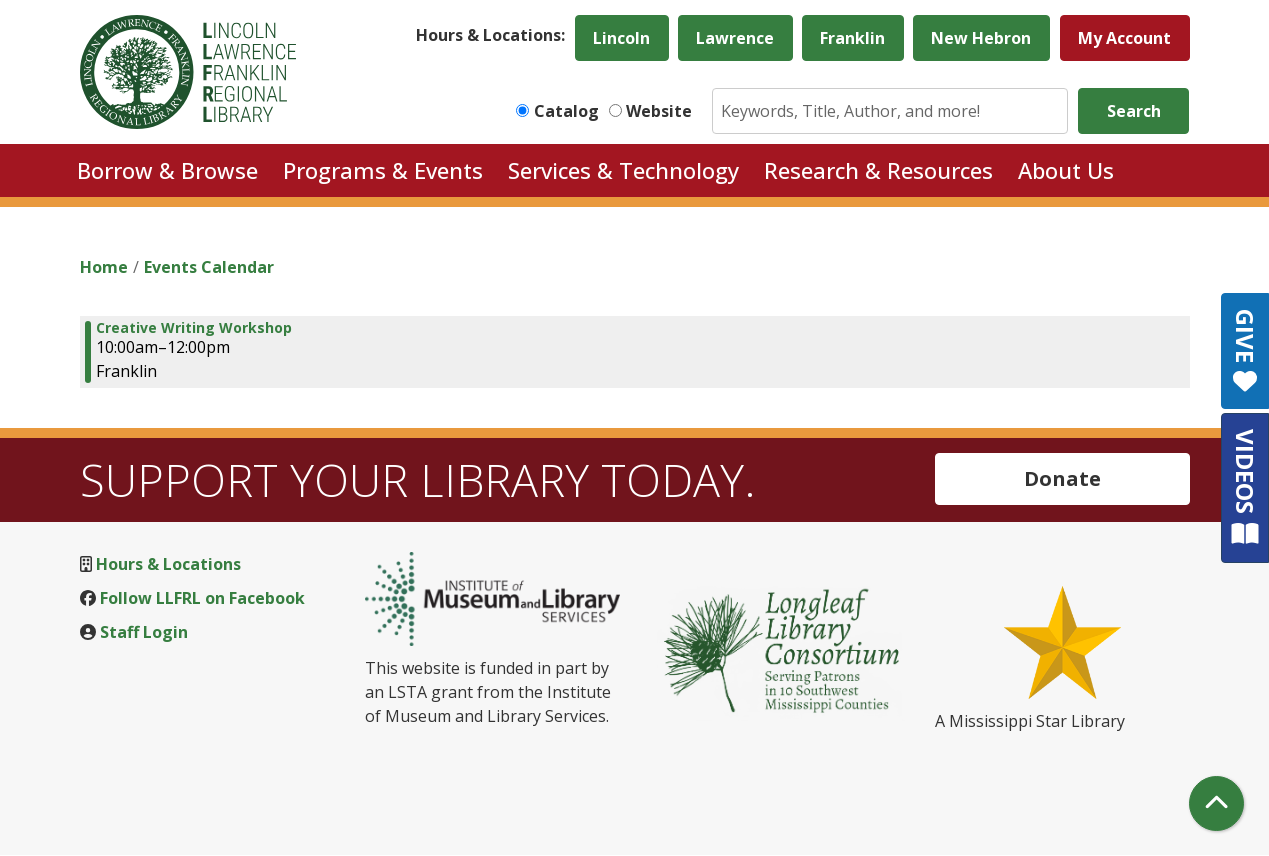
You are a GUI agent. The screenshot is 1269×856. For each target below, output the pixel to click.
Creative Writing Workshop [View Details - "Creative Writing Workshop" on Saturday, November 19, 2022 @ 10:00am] (194, 328)
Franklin (852, 38)
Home (104, 267)
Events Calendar (209, 267)
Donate (1062, 478)
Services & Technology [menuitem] (623, 170)
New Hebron (981, 38)
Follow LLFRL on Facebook (202, 598)
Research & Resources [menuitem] (878, 170)
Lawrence (735, 38)
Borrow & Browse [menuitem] (167, 170)
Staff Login (144, 632)
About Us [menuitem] (1066, 170)
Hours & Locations (168, 564)
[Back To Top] (1216, 803)
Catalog (566, 111)
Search (1134, 111)
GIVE (1245, 351)
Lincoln (621, 38)
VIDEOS (1245, 487)
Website (659, 111)
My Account (1124, 38)
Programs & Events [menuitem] (383, 170)
